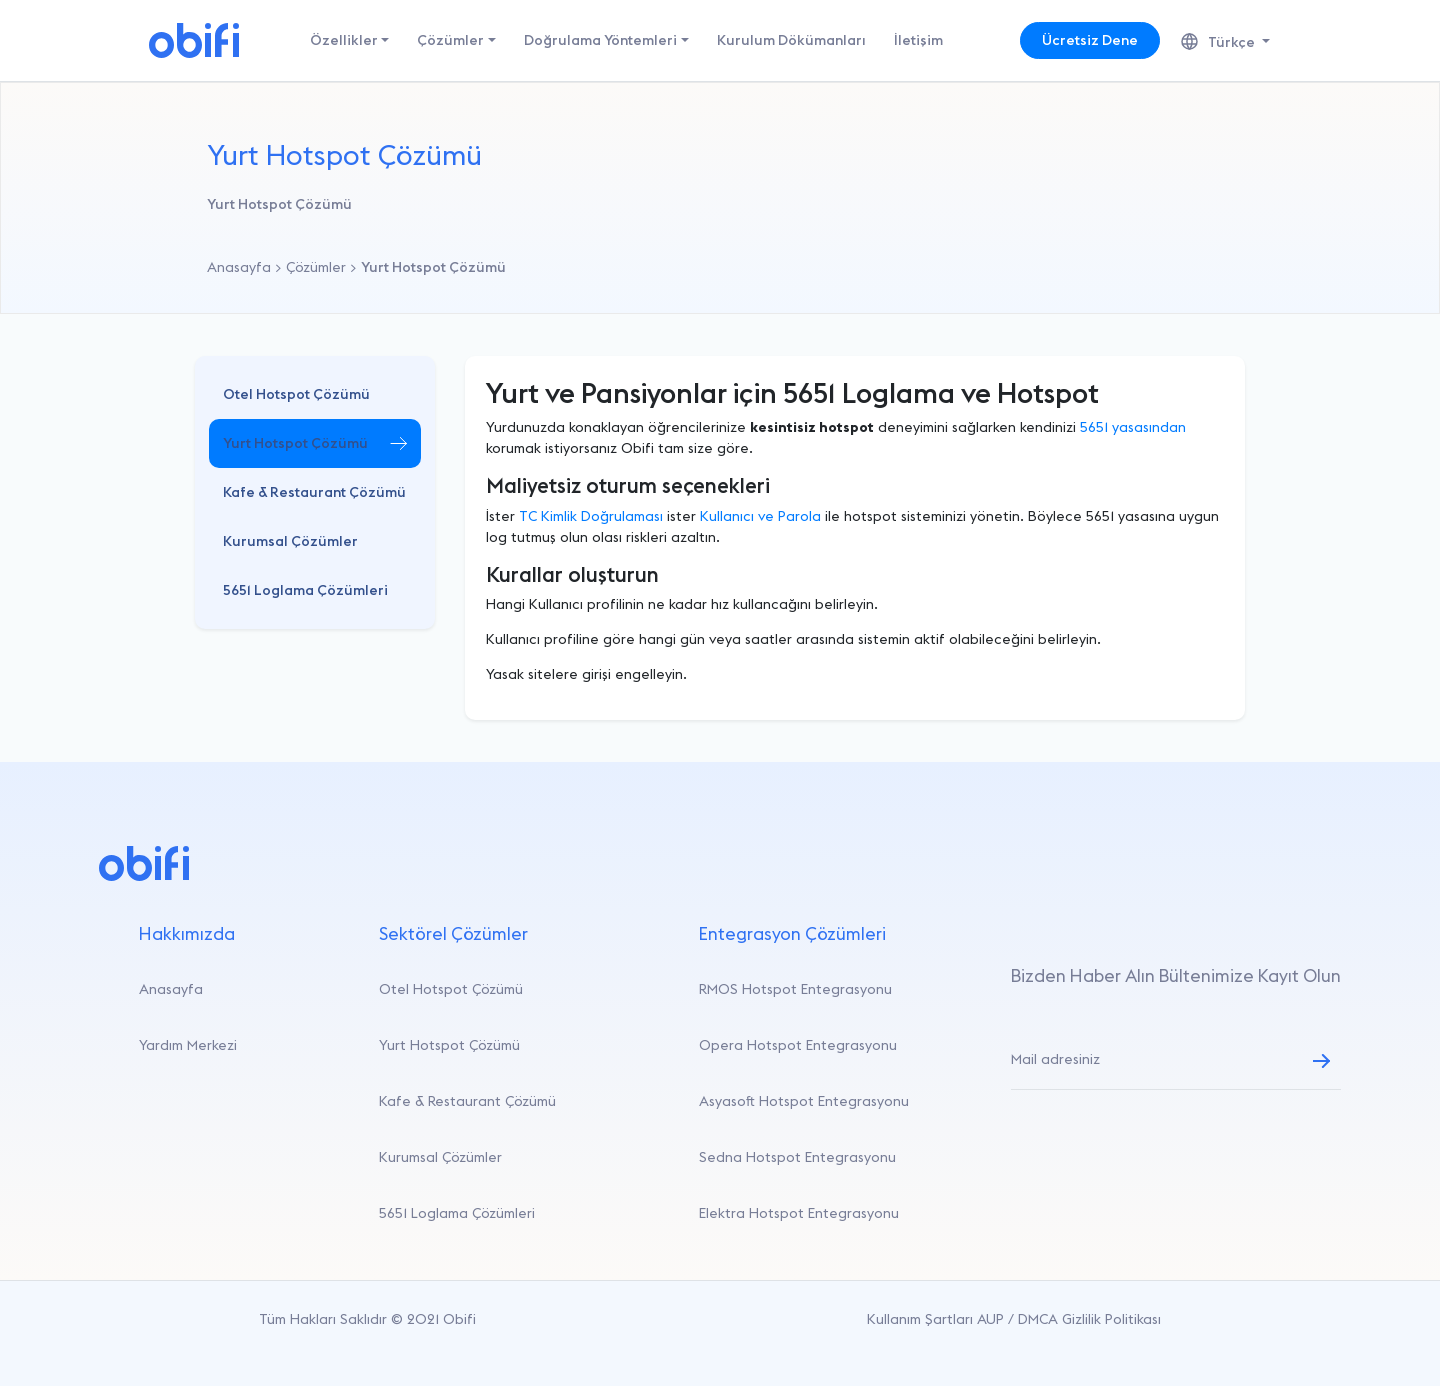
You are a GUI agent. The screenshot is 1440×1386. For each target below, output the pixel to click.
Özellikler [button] (344, 40)
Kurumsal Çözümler (290, 541)
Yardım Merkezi (188, 1045)
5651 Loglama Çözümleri (305, 590)
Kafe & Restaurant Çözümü (314, 492)
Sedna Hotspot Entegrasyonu (797, 1157)
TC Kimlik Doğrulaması (591, 516)
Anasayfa (171, 989)
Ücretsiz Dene (1090, 40)
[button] (315, 394)
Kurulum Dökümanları (791, 40)
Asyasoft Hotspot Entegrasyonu (804, 1101)
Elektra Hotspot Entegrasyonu (799, 1213)
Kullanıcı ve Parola (760, 516)
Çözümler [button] (450, 40)
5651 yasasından (1133, 427)
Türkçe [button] (1219, 42)
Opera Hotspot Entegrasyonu (798, 1045)
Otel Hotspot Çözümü (296, 394)
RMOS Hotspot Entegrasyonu (795, 989)
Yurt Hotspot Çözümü (295, 443)
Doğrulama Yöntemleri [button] (600, 40)
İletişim (918, 40)
